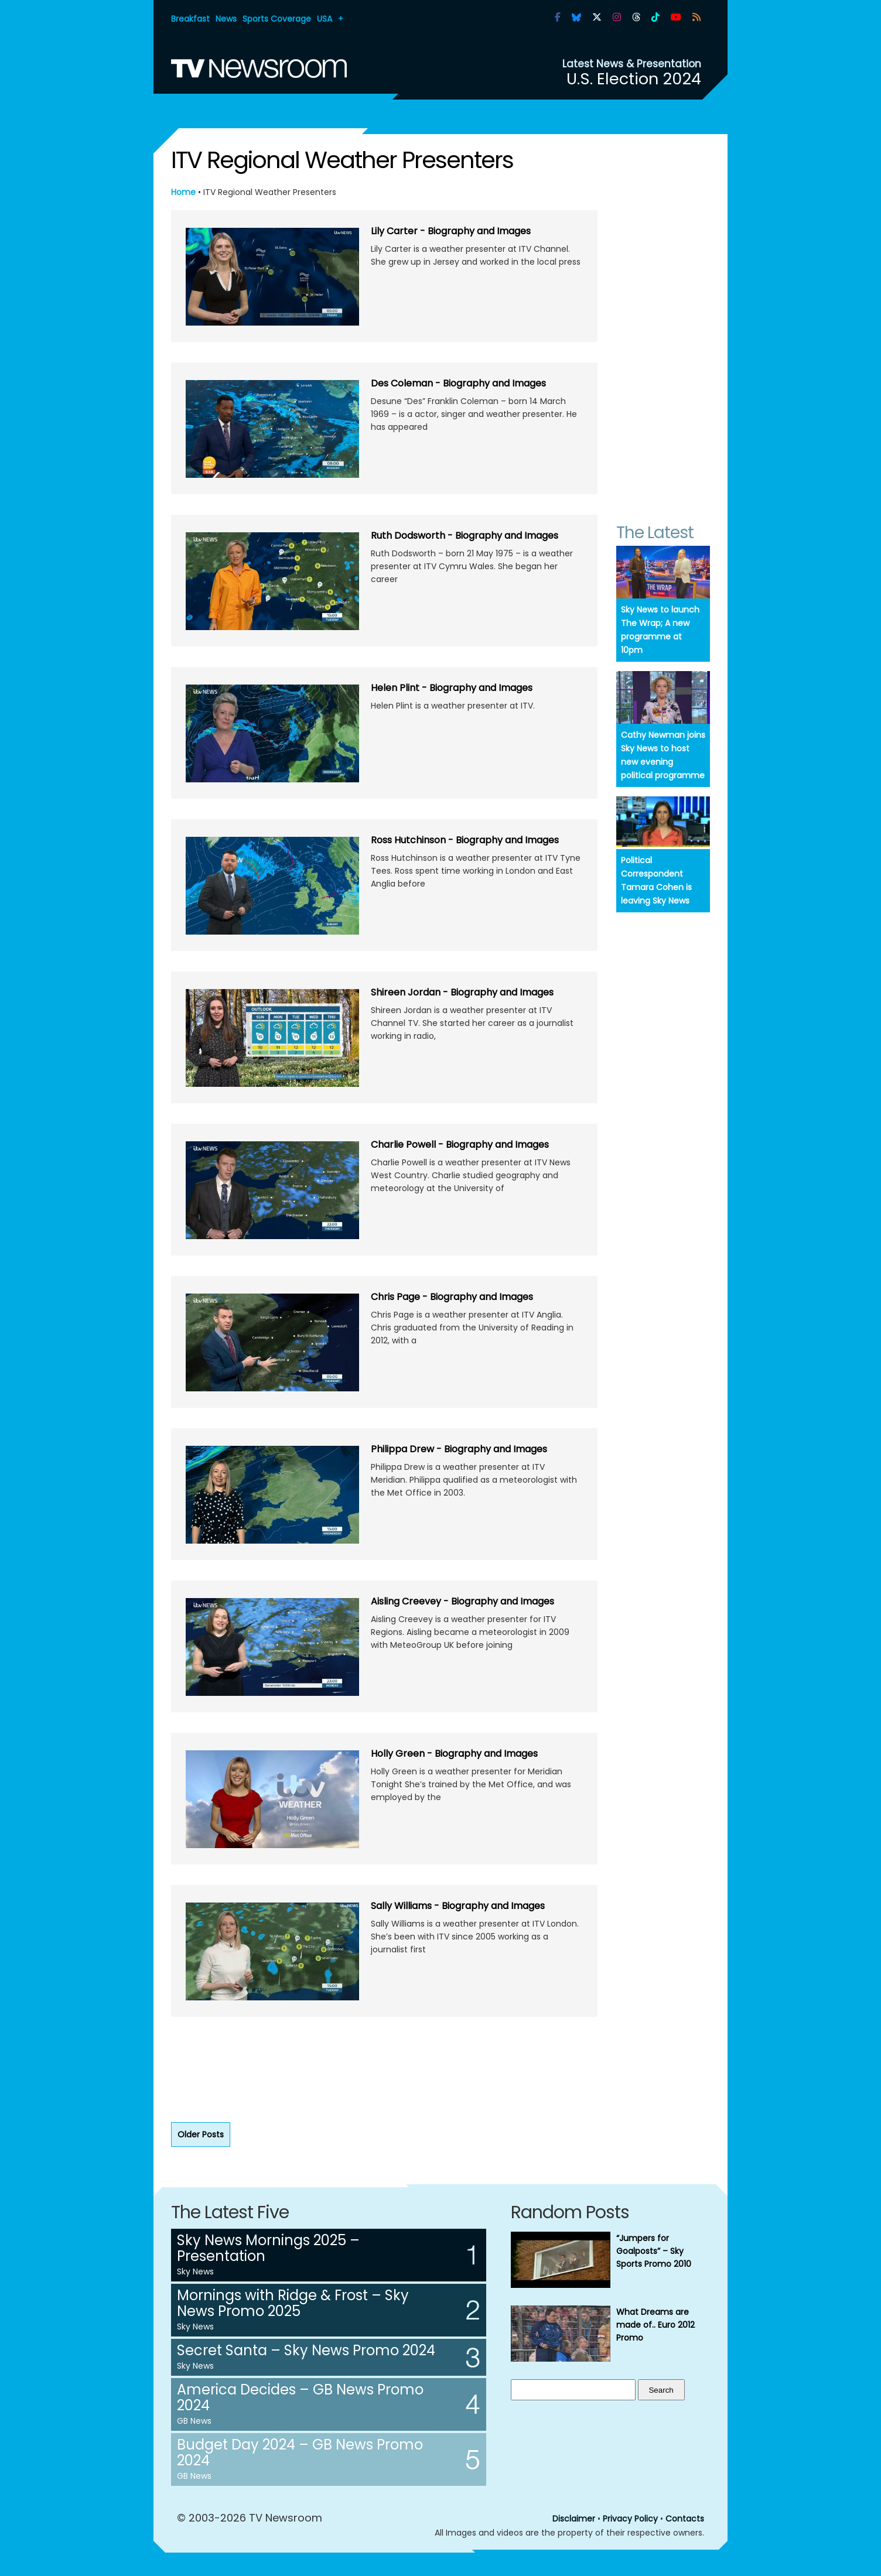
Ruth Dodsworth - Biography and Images (464, 535)
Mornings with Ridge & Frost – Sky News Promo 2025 (293, 2303)
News (226, 19)
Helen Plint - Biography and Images (451, 688)
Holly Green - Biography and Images (454, 1753)
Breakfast (190, 19)
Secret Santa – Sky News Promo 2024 (306, 2350)
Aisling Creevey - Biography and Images (462, 1601)
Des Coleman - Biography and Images (458, 383)
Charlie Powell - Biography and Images (460, 1144)
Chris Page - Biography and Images (452, 1297)
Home (183, 192)
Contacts (684, 2518)
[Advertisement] (384, 2072)
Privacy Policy (630, 2518)
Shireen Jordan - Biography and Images (462, 992)
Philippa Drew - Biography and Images (459, 1449)
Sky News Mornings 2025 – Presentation (268, 2248)
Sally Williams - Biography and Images (458, 1906)
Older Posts (200, 2134)
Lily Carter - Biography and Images (451, 231)
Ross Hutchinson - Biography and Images (465, 840)
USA (324, 19)
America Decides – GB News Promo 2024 (300, 2397)
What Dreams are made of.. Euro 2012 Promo (655, 2325)
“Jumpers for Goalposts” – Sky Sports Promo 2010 (653, 2251)
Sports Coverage (277, 19)
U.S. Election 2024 (633, 79)
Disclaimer (573, 2518)
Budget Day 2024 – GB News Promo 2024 (300, 2452)
